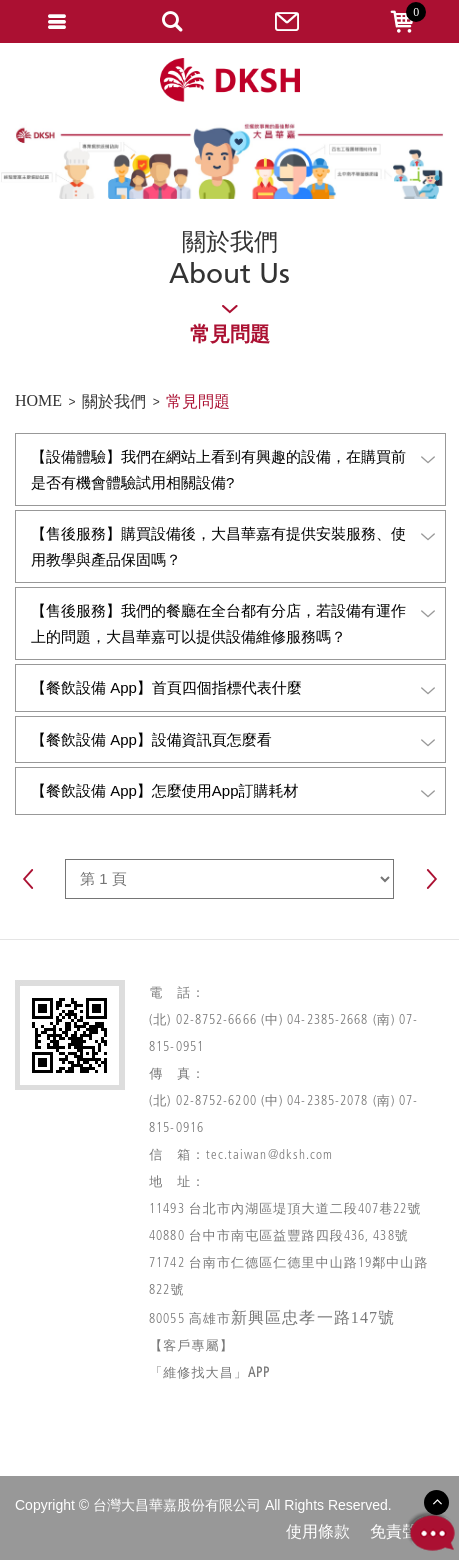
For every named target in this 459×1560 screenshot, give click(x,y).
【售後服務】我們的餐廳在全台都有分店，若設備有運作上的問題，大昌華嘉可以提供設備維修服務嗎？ (233, 623)
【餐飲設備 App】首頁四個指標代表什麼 (233, 688)
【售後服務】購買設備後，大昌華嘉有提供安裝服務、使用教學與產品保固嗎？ (233, 546)
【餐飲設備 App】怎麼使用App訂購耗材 (233, 791)
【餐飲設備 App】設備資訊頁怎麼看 (233, 740)
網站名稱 (230, 80)
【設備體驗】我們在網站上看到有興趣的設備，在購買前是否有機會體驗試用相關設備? (233, 469)
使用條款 (318, 1531)
